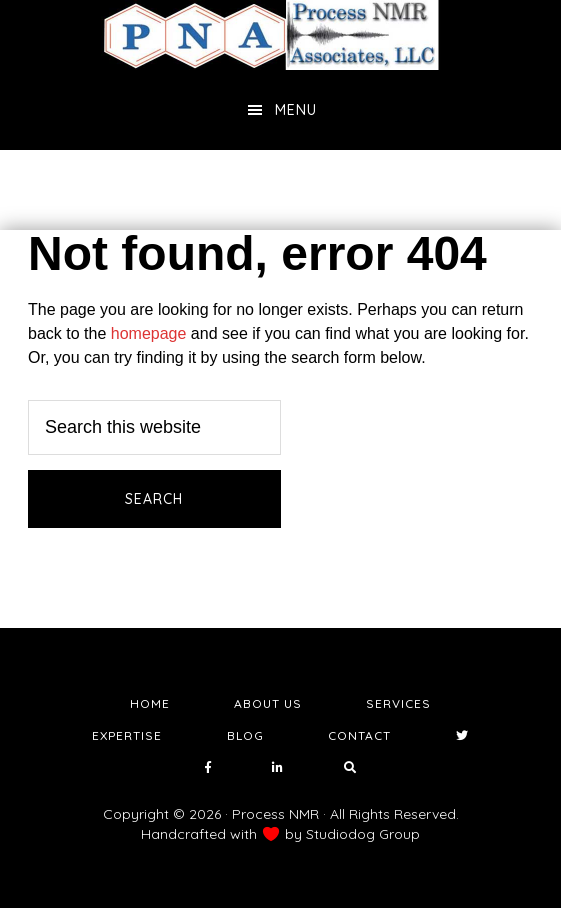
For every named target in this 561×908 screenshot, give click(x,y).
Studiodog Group (363, 834)
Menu (296, 110)
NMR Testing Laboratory (281, 35)
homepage (149, 333)
